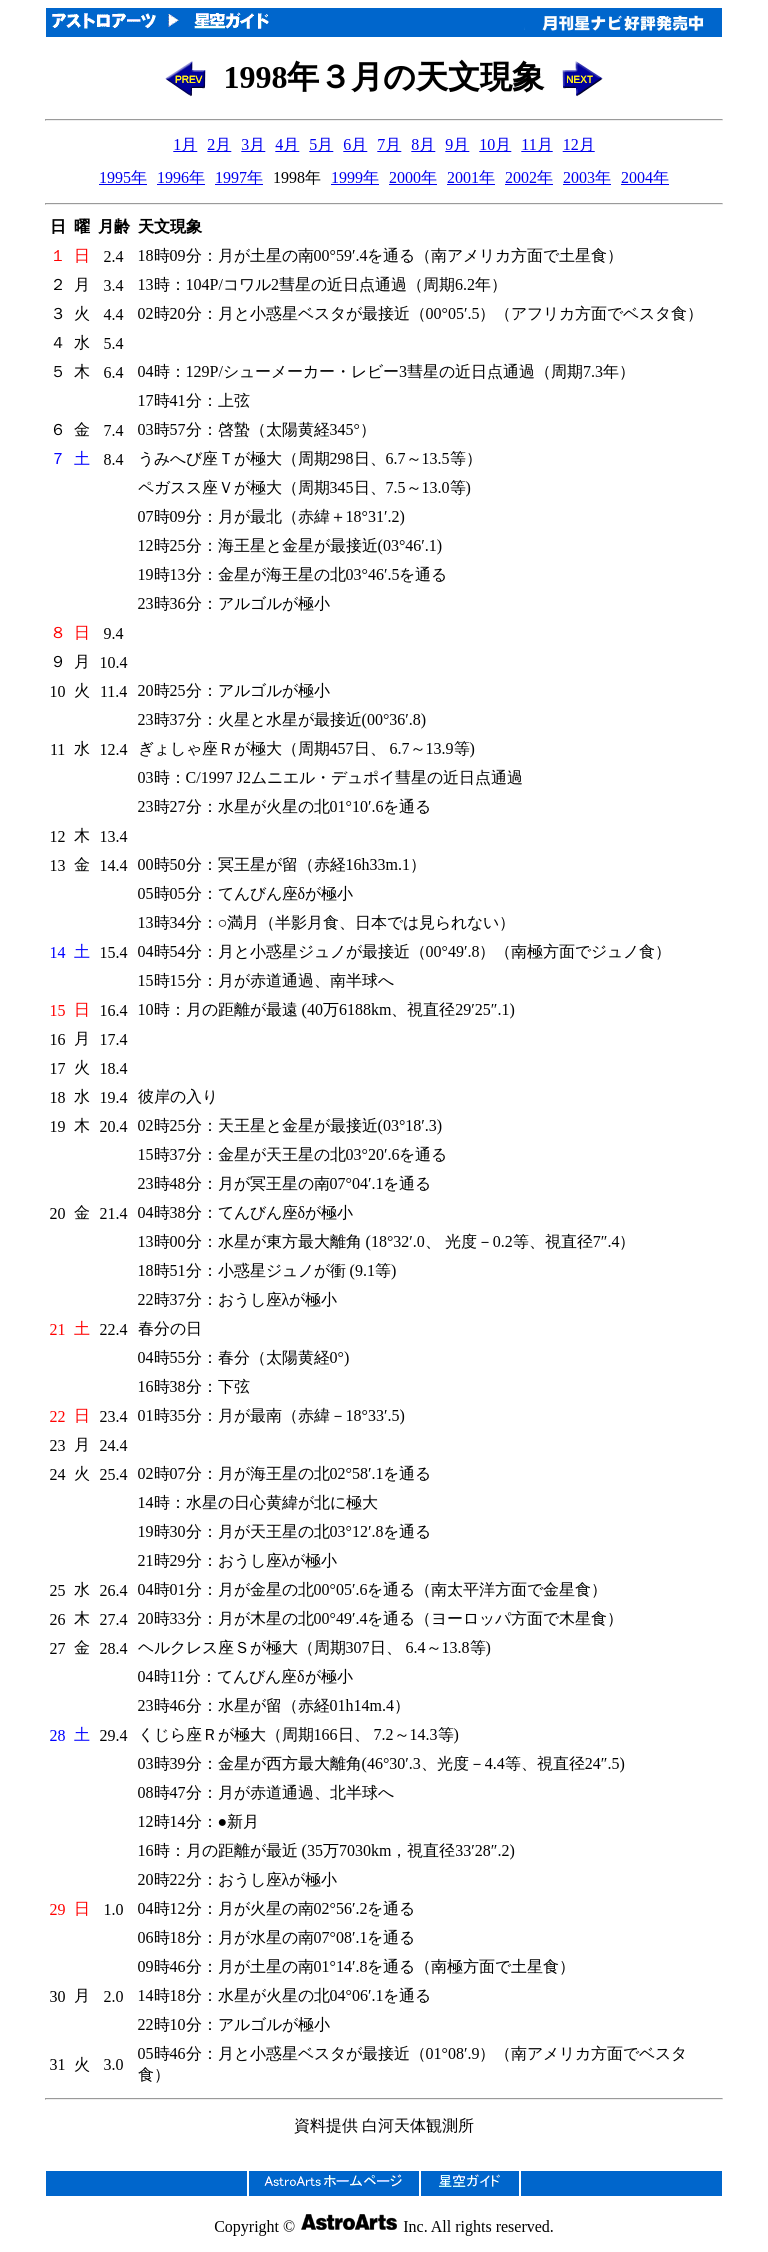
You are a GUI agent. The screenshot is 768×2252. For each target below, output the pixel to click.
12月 (579, 144)
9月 (457, 144)
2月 (219, 144)
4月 (287, 144)
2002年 (529, 177)
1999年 (355, 177)
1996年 (181, 177)
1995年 (123, 177)
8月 (423, 144)
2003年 (587, 177)
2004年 (645, 177)
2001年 (471, 177)
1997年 (239, 177)
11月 (536, 144)
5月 (321, 144)
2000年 (413, 177)
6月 (355, 144)
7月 (389, 144)
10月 (495, 144)
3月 (253, 144)
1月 (185, 144)
